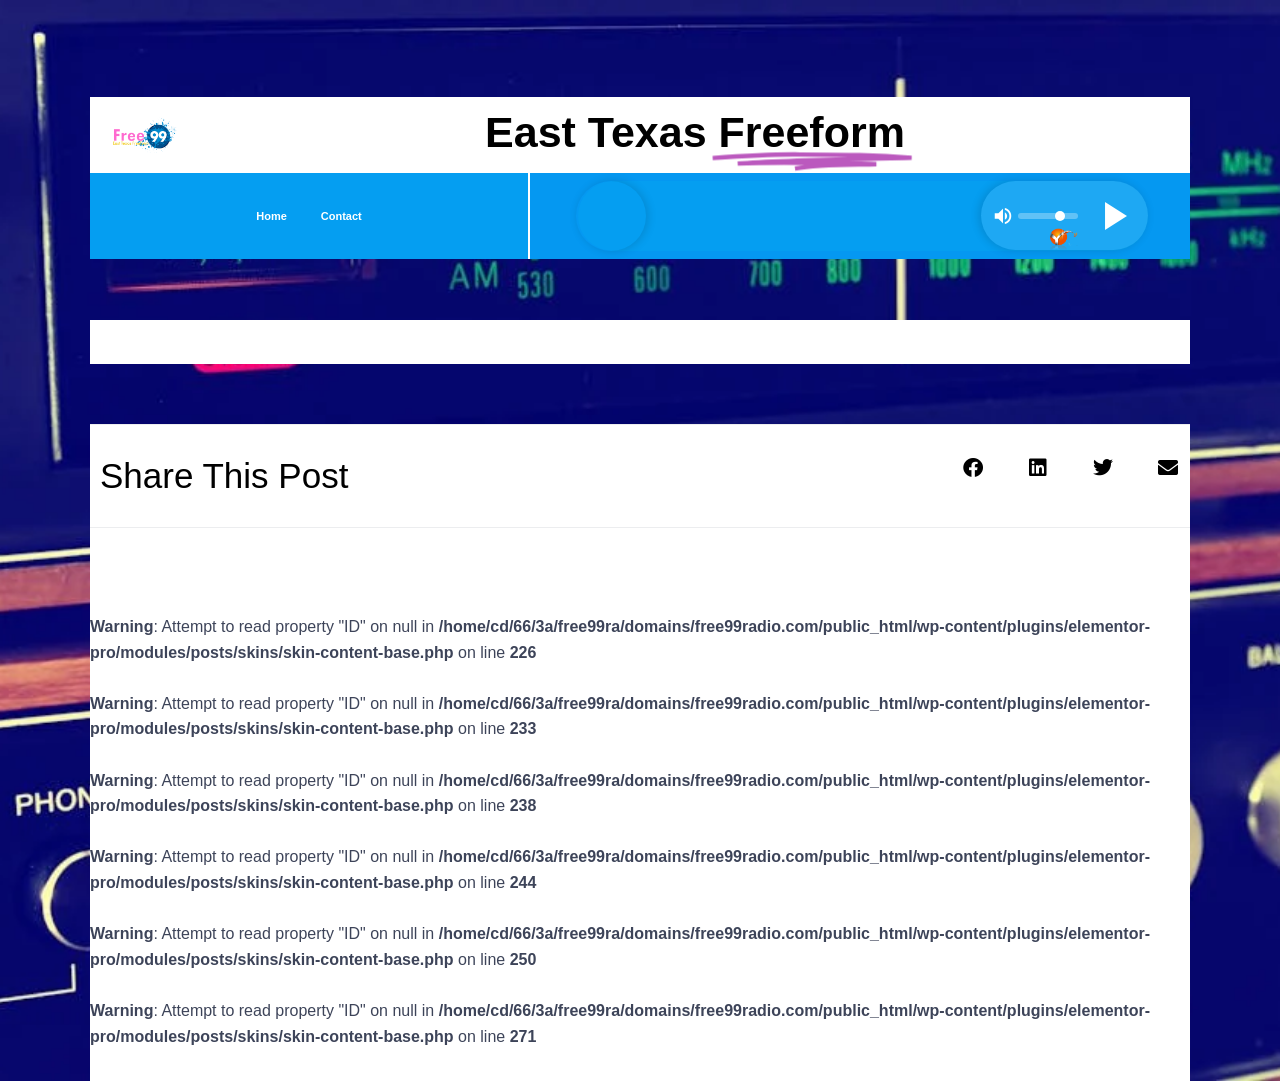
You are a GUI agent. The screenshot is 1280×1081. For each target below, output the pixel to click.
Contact (341, 216)
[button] (972, 467)
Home (271, 216)
